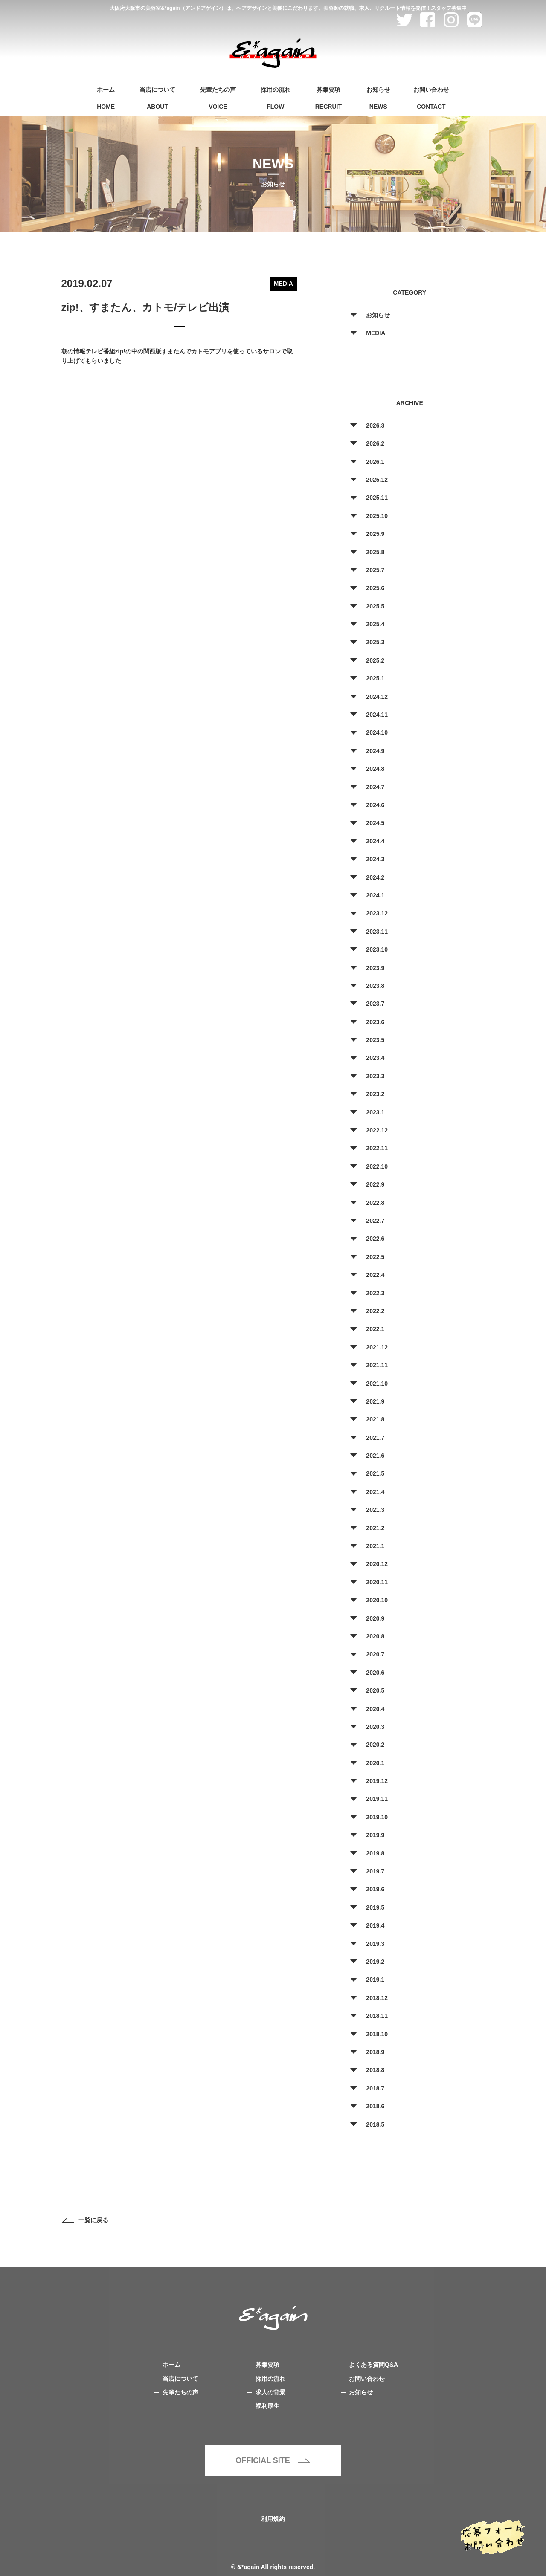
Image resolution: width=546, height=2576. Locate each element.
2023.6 (375, 1022)
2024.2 (375, 877)
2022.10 (377, 1166)
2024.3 (375, 859)
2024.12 (377, 696)
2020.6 (375, 1672)
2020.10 (377, 1600)
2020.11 (377, 1582)
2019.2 (375, 1961)
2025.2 (375, 660)
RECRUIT (328, 97)
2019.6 (375, 1889)
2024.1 (375, 895)
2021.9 (375, 1401)
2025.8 (375, 552)
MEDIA (375, 333)
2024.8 (375, 768)
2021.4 (375, 1491)
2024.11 (377, 714)
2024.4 (375, 841)
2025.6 (375, 588)
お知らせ (378, 315)
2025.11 (377, 497)
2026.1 (375, 461)
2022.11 (377, 1148)
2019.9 (375, 1835)
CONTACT (431, 97)
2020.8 (375, 1636)
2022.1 (375, 1329)
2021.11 (377, 1365)
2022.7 (375, 1220)
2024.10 (377, 732)
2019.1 (375, 1979)
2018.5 (375, 2124)
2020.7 (375, 1654)
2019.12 (377, 1780)
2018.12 (377, 1997)
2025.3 (375, 642)
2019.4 (375, 1925)
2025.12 (377, 479)
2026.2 (375, 443)
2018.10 (377, 2034)
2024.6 (375, 805)
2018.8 (375, 2070)
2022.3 (375, 1293)
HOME (106, 97)
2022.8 (375, 1202)
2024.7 (375, 787)
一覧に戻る (84, 2220)
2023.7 (375, 1003)
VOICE (218, 97)
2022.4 (375, 1274)
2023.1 (375, 1112)
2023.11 (377, 931)
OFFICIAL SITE (273, 2460)
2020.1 (375, 1763)
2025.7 (375, 570)
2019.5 (375, 1907)
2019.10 (377, 1817)
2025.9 (375, 533)
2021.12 (377, 1347)
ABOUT (157, 97)
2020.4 (375, 1708)
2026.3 (375, 425)
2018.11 (377, 2015)
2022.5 (375, 1256)
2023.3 (375, 1076)
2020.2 (375, 1744)
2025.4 (375, 624)
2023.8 (375, 985)
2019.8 (375, 1853)
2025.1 (375, 678)
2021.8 (375, 1419)
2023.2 (375, 1094)
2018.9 (375, 2052)
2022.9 (375, 1184)
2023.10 (377, 949)
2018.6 (375, 2106)
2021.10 (377, 1383)
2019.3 (375, 1943)
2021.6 (375, 1455)
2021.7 (375, 1437)
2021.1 (375, 1546)
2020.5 (375, 1690)
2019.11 (377, 1798)
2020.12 (377, 1563)
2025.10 (377, 515)
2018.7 (375, 2088)
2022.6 (375, 1238)
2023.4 (375, 1057)
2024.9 (375, 750)
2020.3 (375, 1726)
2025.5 (375, 606)
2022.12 (377, 1130)
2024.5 (375, 822)
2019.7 (375, 1871)
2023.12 (377, 913)
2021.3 (375, 1509)
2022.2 (375, 1311)
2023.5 (375, 1039)
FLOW (275, 97)
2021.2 (375, 1528)
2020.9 (375, 1618)
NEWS (378, 97)
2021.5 (375, 1473)
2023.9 (375, 967)
